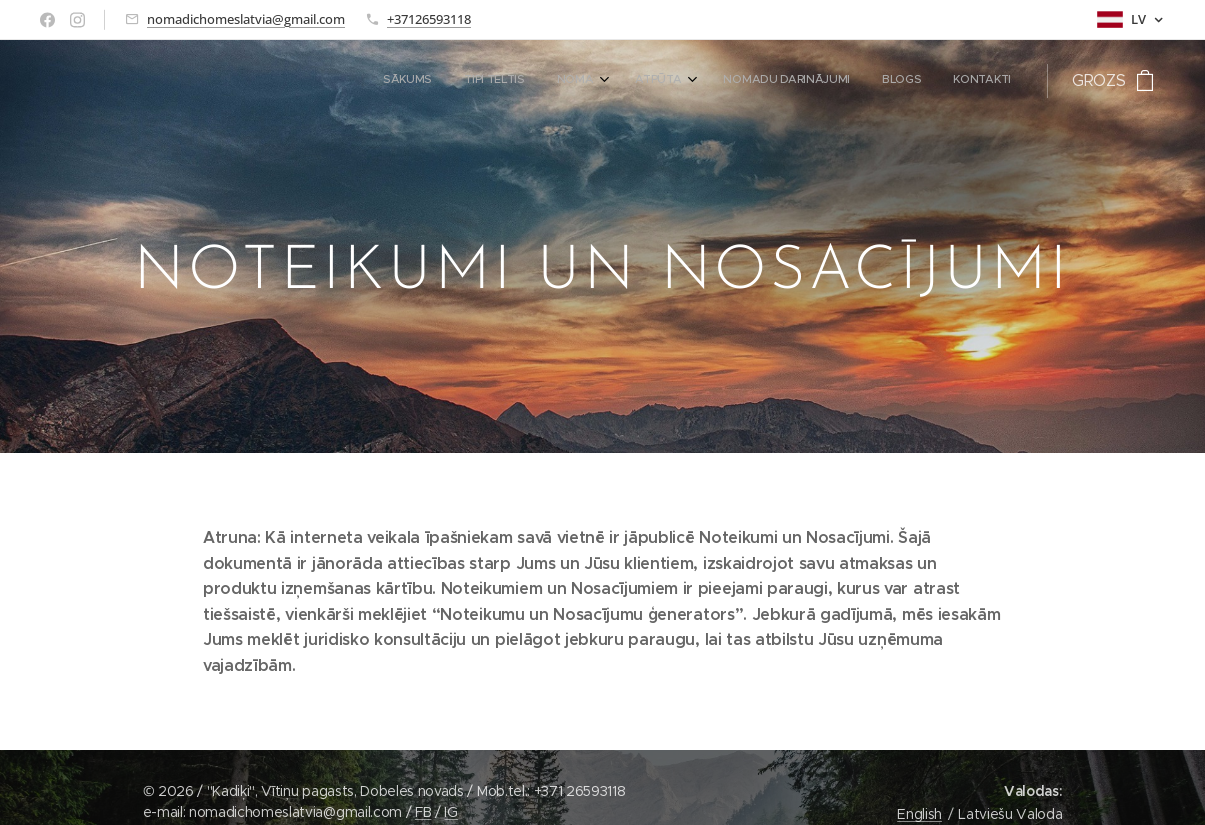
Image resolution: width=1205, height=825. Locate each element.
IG (450, 812)
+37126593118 (429, 19)
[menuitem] (804, 81)
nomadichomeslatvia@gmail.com (246, 19)
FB (423, 812)
